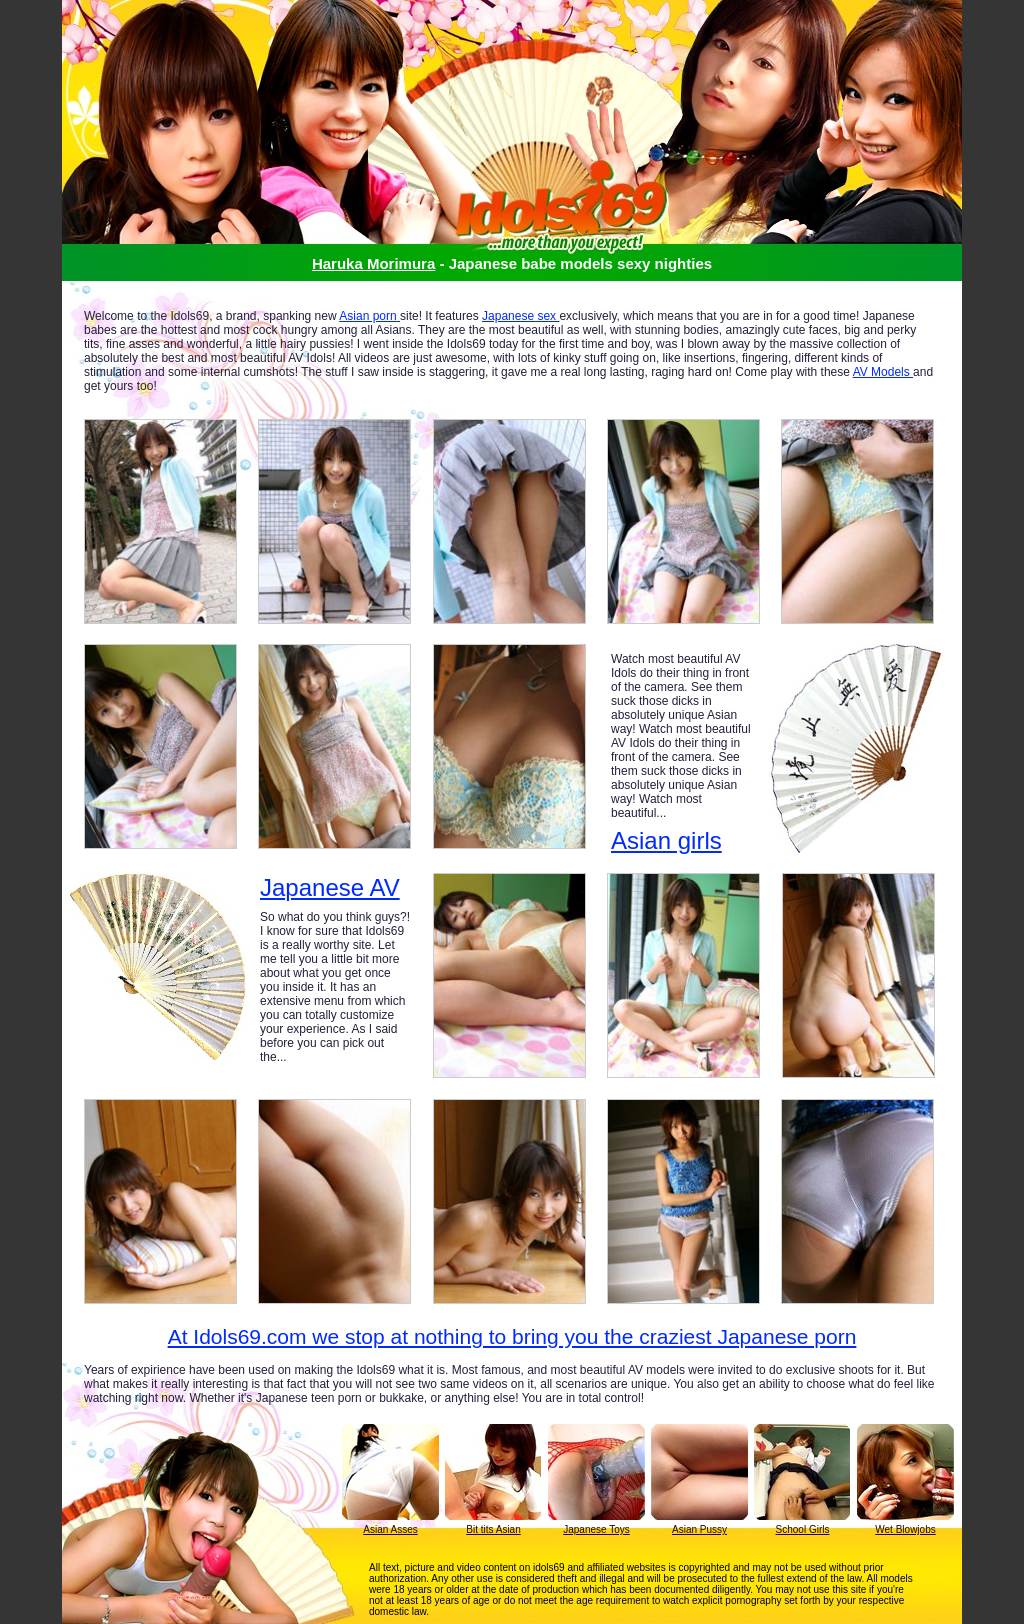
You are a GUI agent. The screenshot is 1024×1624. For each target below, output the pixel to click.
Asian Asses (390, 1529)
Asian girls (666, 840)
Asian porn (369, 316)
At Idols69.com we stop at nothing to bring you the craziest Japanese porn (512, 1336)
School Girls (803, 1529)
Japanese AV (330, 888)
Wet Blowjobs (905, 1529)
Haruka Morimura (373, 263)
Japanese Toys (596, 1529)
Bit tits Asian (493, 1529)
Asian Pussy (699, 1529)
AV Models (883, 372)
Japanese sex (520, 316)
